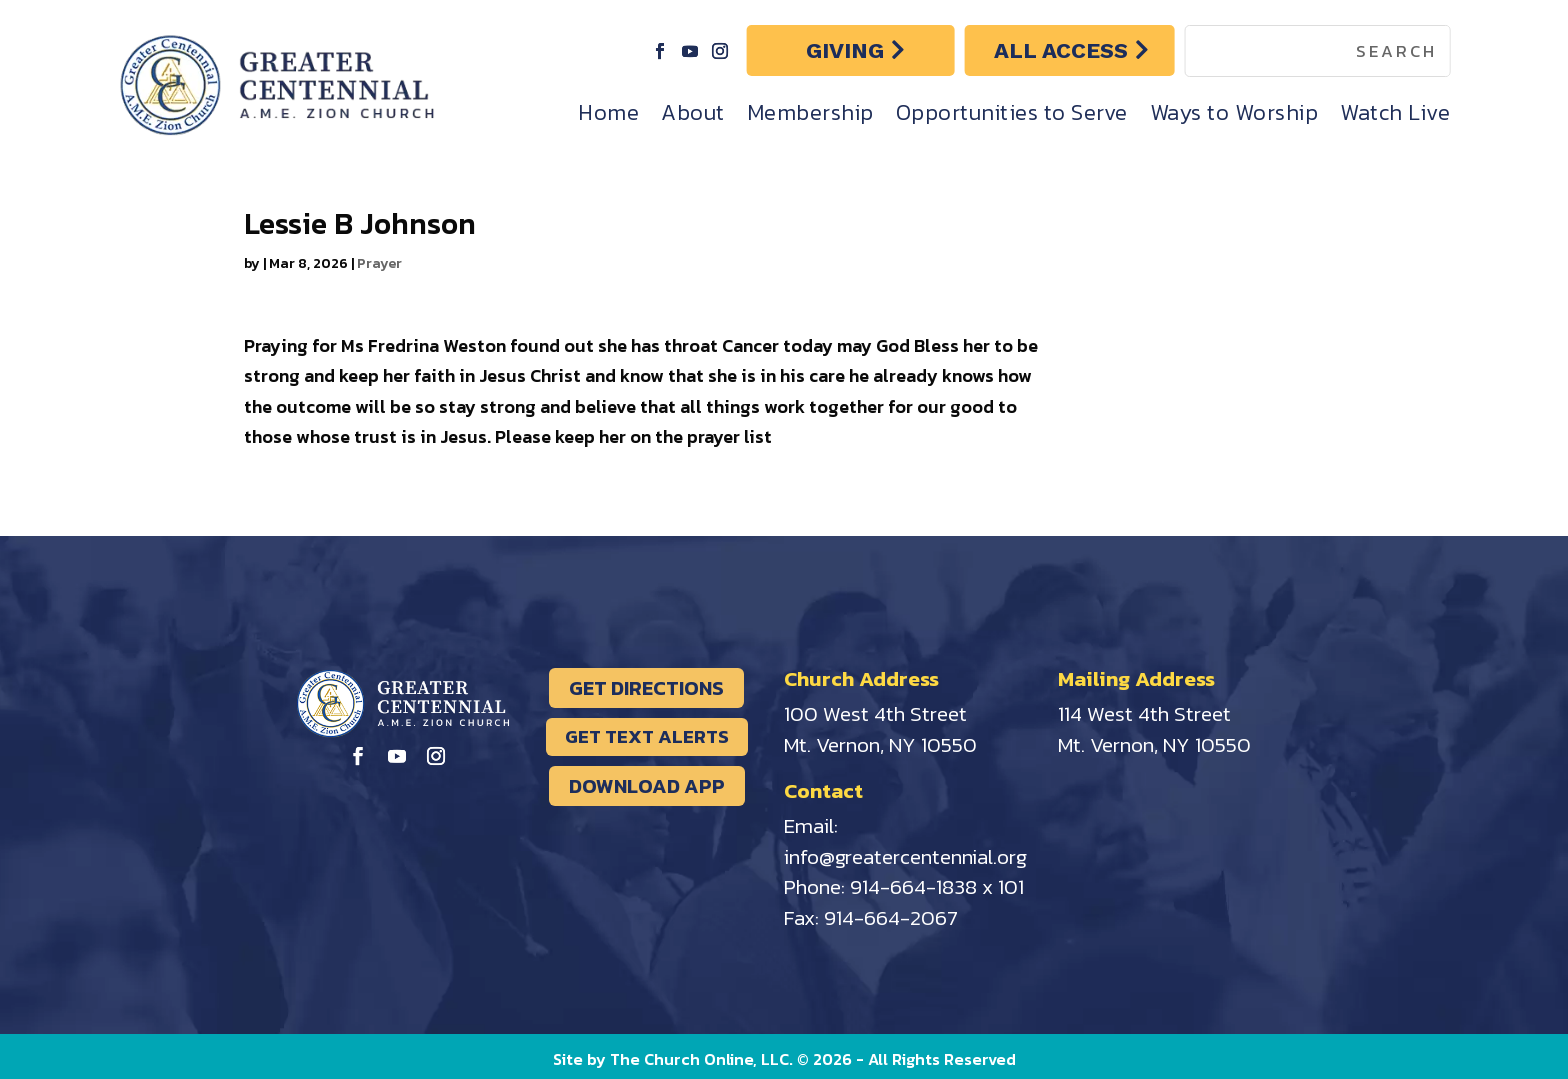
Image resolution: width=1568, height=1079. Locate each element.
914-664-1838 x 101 (937, 886)
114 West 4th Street (1144, 713)
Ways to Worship (1234, 112)
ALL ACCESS (1061, 50)
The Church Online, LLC (699, 1059)
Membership (810, 112)
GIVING (845, 50)
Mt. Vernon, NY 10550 (880, 744)
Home (608, 112)
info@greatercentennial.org (905, 856)
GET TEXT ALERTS (647, 736)
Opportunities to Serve (1012, 112)
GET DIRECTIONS (646, 688)
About (693, 112)
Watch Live (1395, 112)
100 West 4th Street (875, 713)
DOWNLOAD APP (647, 786)
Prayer (379, 263)
